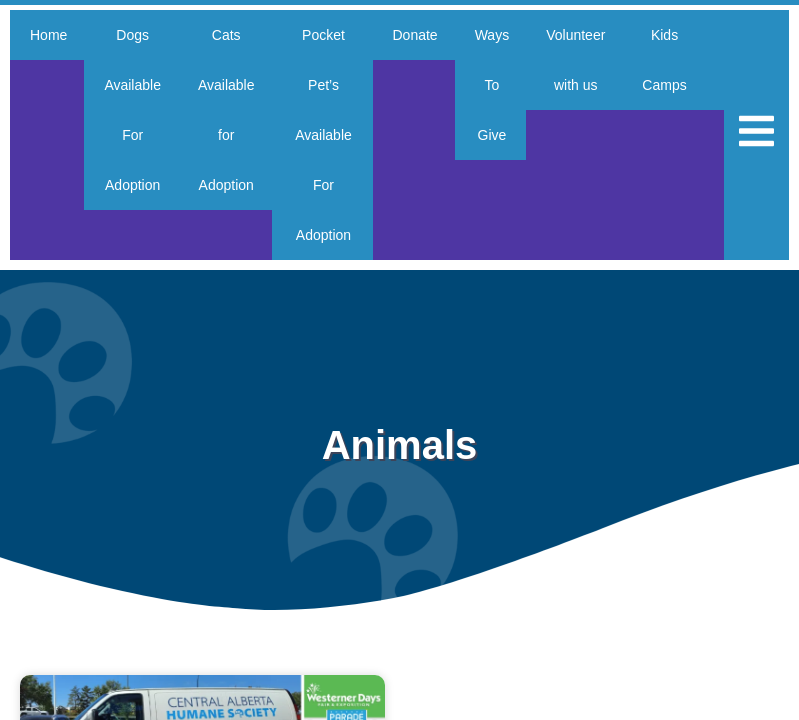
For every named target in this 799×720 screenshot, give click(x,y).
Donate (419, 35)
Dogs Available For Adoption (135, 110)
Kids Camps (678, 60)
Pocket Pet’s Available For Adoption (328, 135)
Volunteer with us (586, 60)
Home (48, 35)
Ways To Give (499, 85)
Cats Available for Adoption (232, 110)
